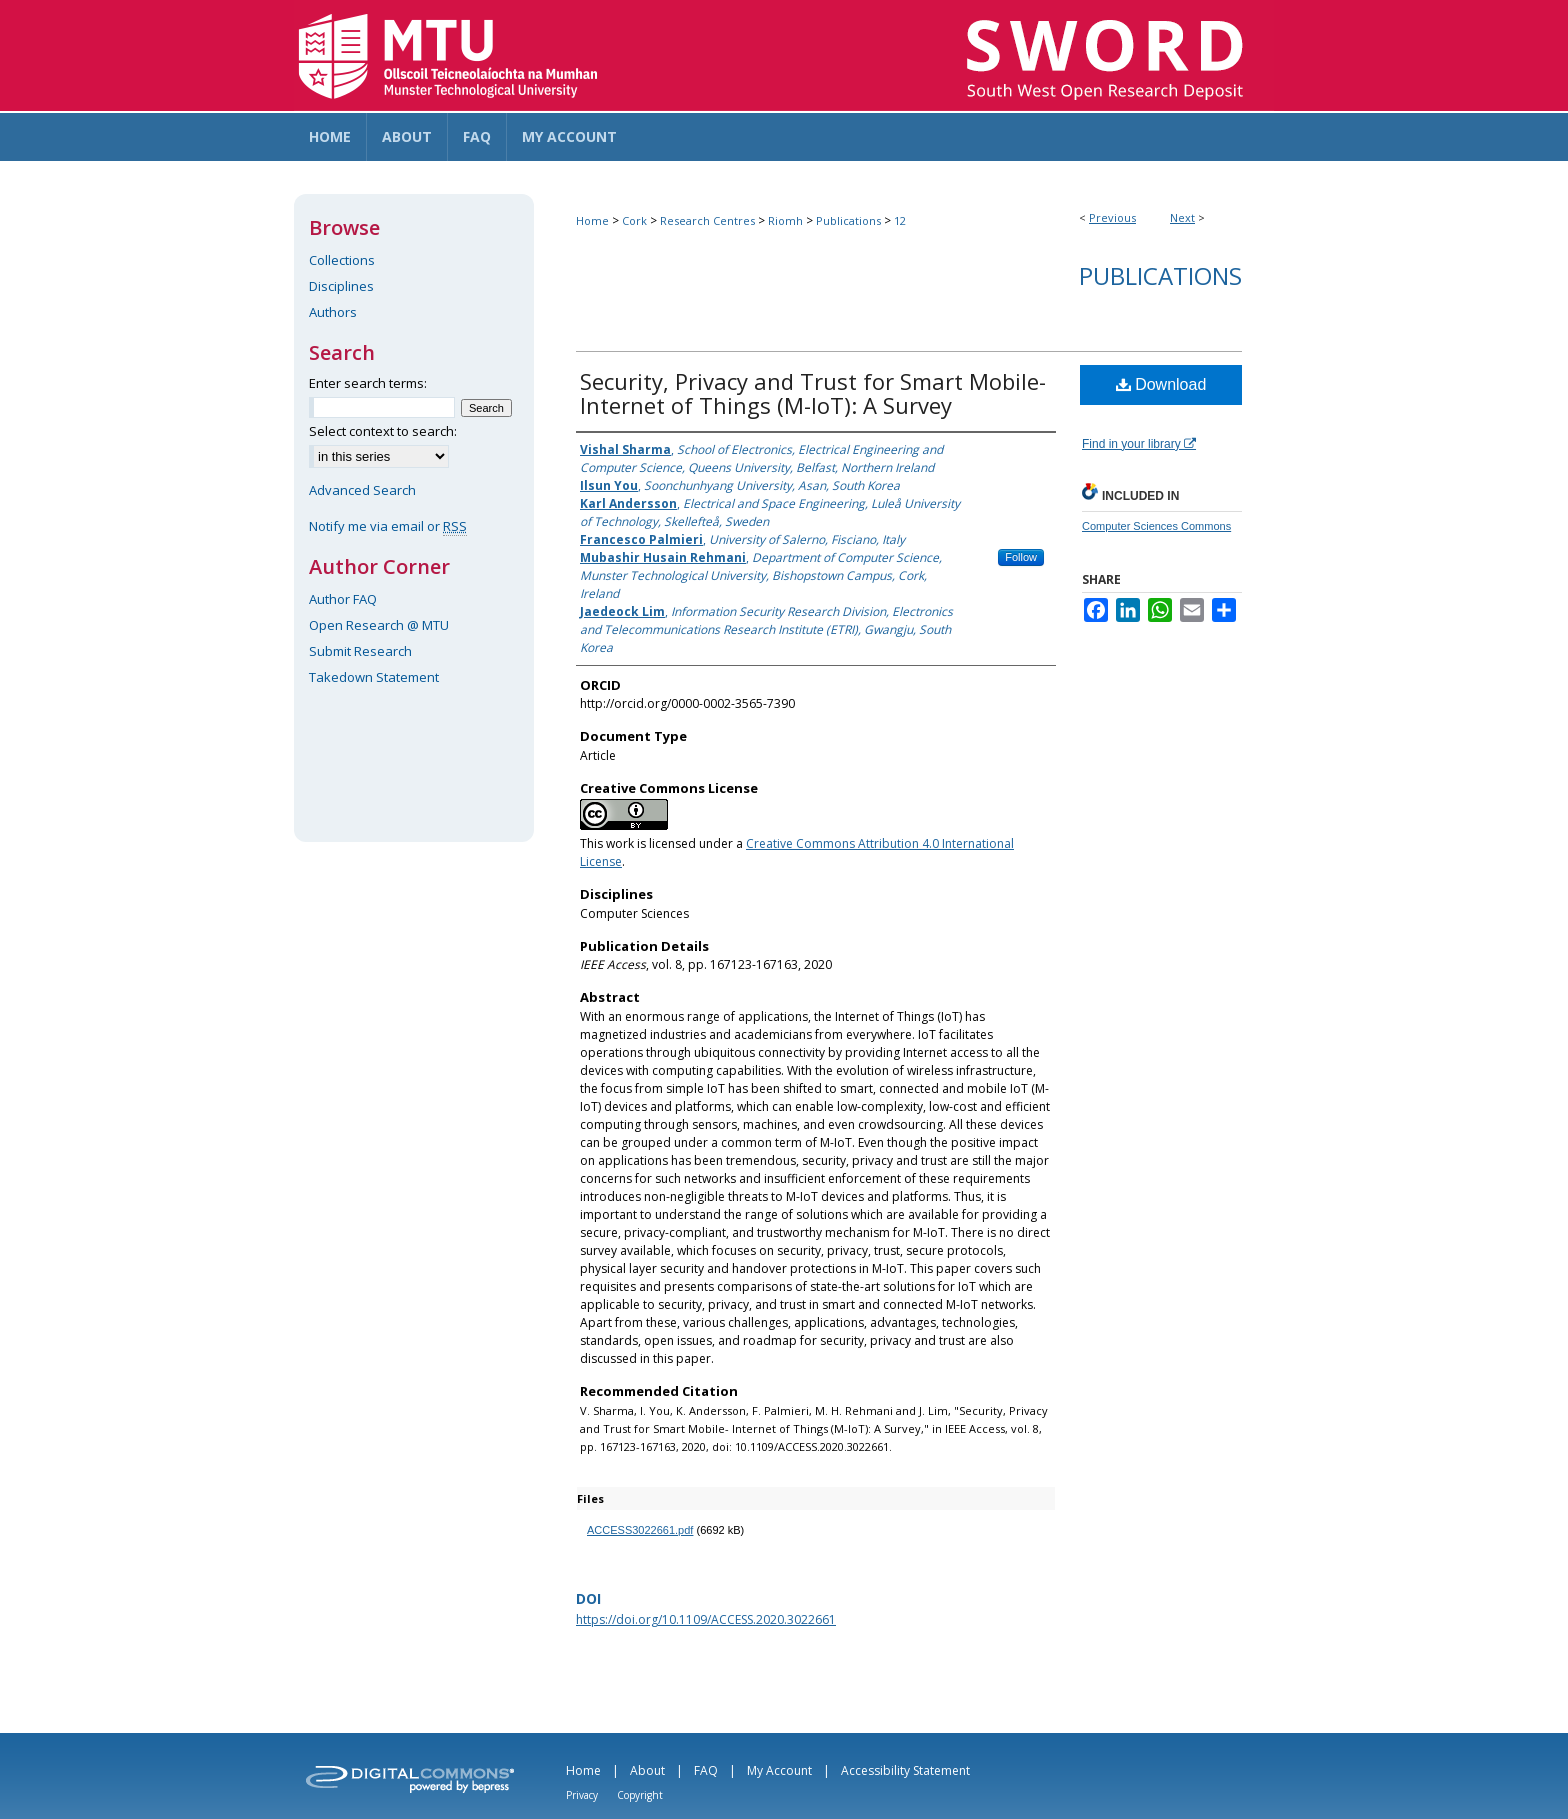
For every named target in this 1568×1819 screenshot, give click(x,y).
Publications (848, 220)
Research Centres (707, 220)
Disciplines (341, 286)
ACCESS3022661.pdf (640, 1530)
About (647, 1770)
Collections (342, 260)
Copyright (640, 1795)
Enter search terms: (368, 383)
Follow (1021, 557)
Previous (1112, 217)
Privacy (582, 1795)
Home (592, 220)
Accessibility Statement (905, 1770)
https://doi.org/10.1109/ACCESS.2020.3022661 (706, 1619)
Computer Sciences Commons (1156, 526)
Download (1161, 384)
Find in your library (1139, 444)
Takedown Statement (374, 677)
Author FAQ (343, 599)
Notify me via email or (388, 526)
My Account (779, 1770)
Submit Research (360, 651)
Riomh (785, 220)
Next (1182, 217)
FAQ (706, 1770)
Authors (333, 312)
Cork (634, 220)
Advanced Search (362, 490)
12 (900, 220)
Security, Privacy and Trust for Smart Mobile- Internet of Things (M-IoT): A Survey (813, 393)
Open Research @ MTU (379, 625)
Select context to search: (383, 431)
